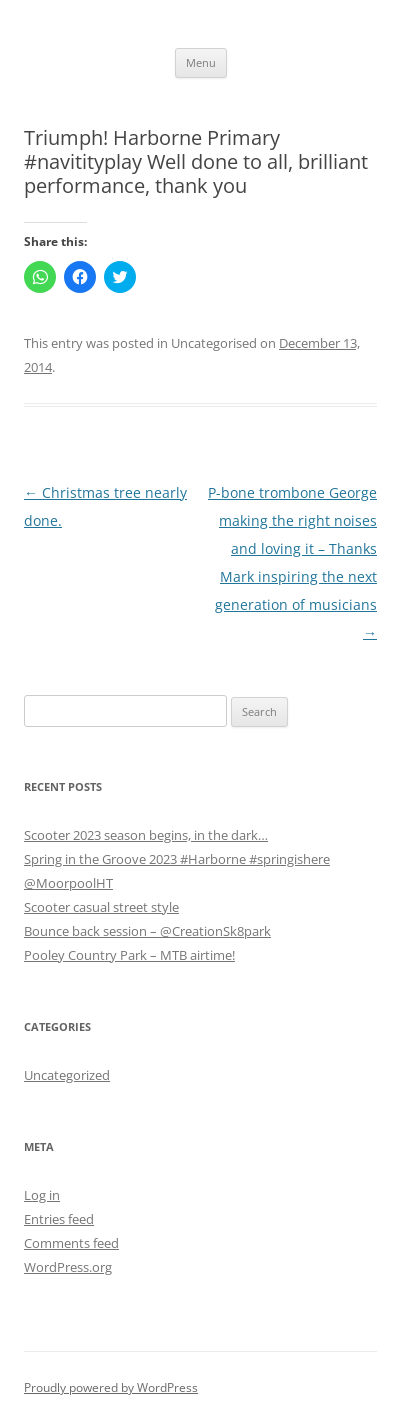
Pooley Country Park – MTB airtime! (129, 955)
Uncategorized (67, 1075)
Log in (42, 1195)
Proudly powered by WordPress (111, 1387)
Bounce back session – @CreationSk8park (147, 931)
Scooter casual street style (101, 907)
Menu (201, 62)
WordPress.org (68, 1267)
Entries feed (59, 1219)
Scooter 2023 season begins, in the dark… (146, 835)
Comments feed (71, 1243)
